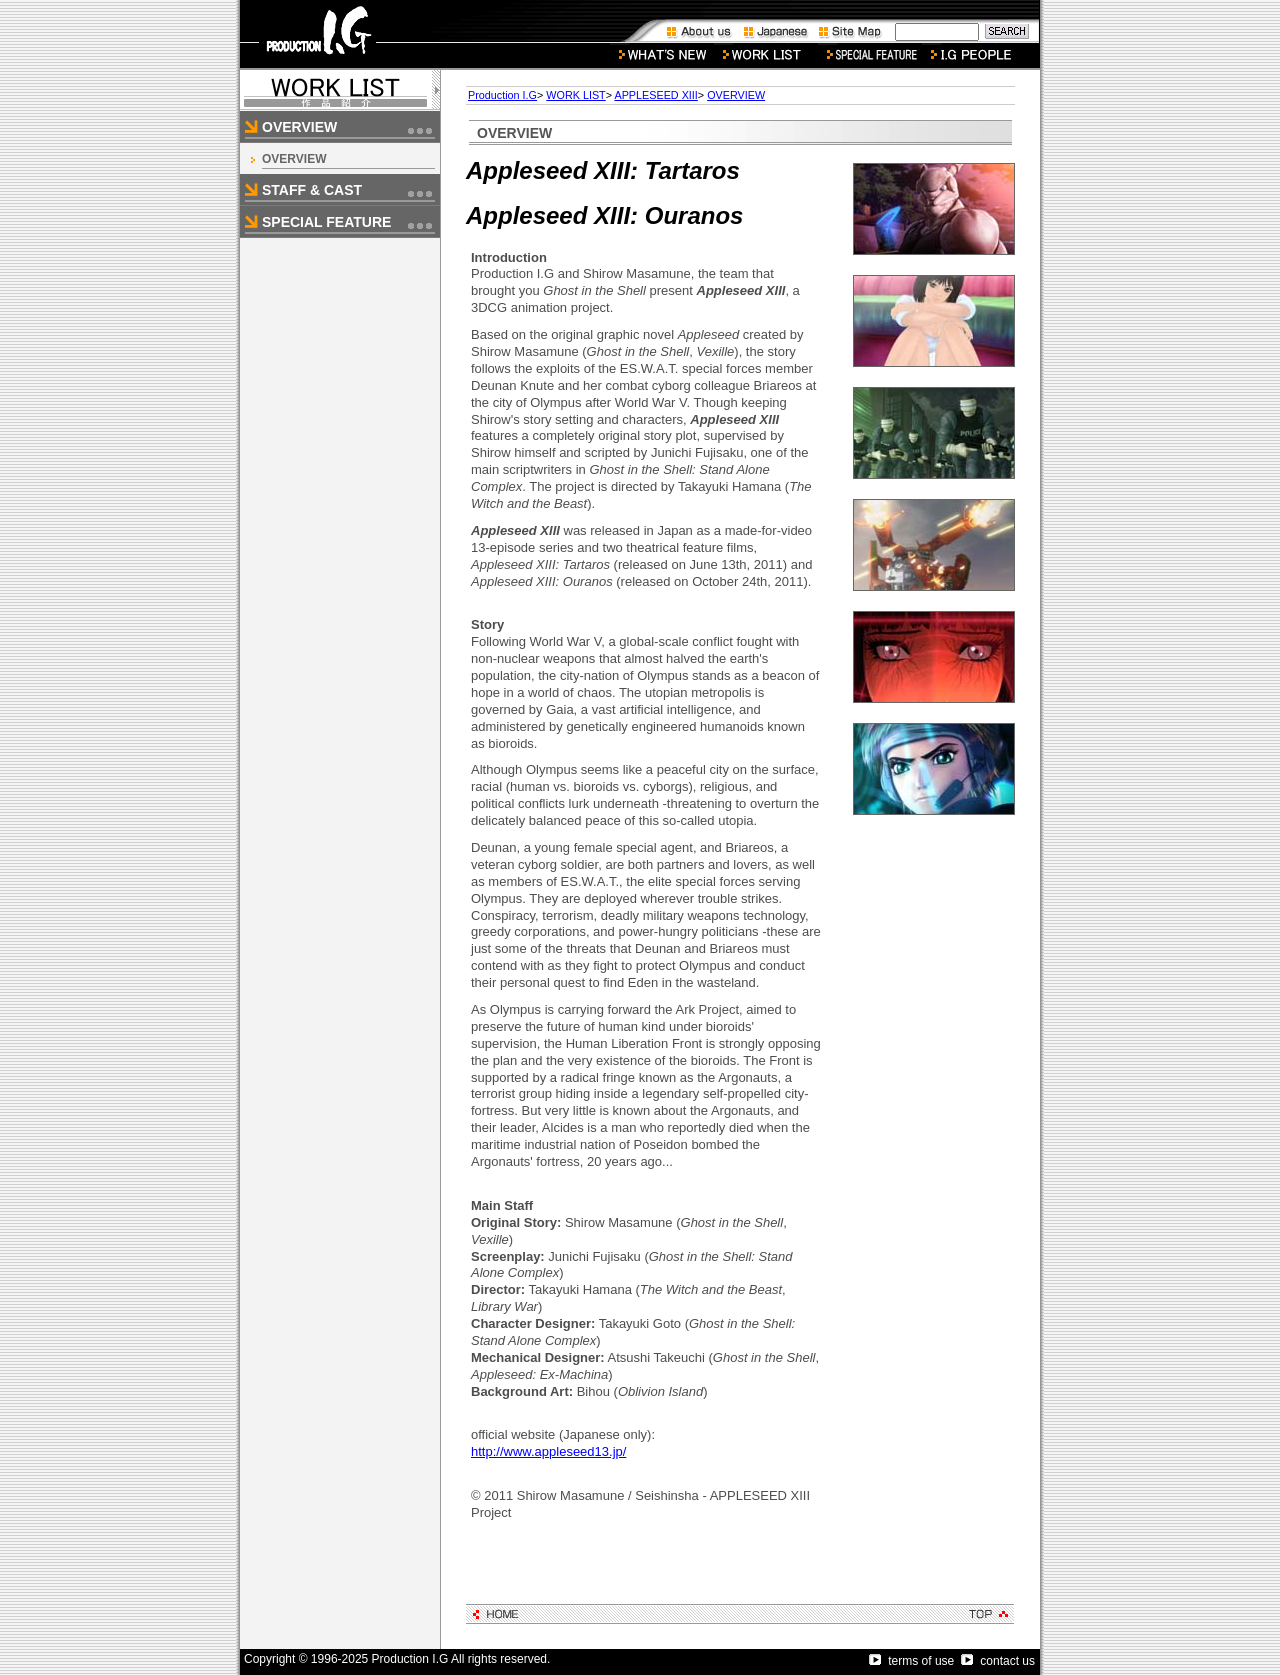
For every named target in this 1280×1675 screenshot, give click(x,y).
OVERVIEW (294, 159)
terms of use (911, 1661)
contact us (998, 1661)
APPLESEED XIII (655, 95)
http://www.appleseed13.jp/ (548, 1451)
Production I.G (502, 95)
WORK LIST (575, 95)
